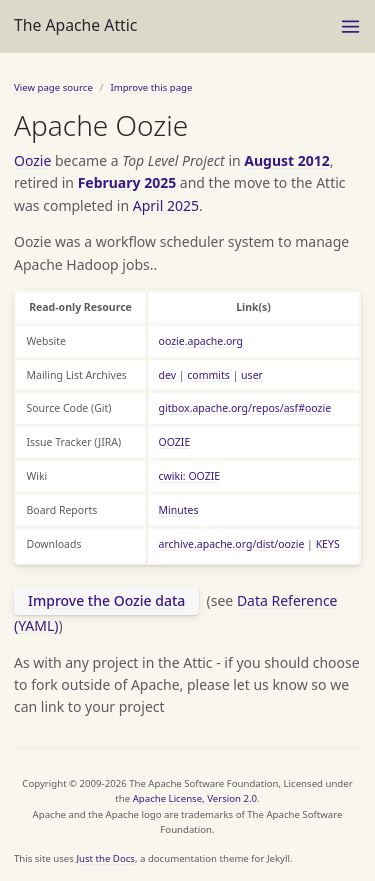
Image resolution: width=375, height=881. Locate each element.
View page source (53, 87)
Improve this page (151, 87)
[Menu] (350, 26)
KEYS (328, 544)
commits (208, 375)
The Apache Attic (75, 25)
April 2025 (166, 205)
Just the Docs (105, 858)
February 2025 (127, 182)
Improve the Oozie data (106, 600)
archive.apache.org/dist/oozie (232, 544)
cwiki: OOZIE (190, 476)
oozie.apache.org (201, 341)
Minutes (179, 510)
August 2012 (287, 160)
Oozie (32, 160)
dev (168, 375)
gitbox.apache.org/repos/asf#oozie (245, 408)
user (252, 375)
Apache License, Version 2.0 (195, 798)
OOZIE (175, 442)
